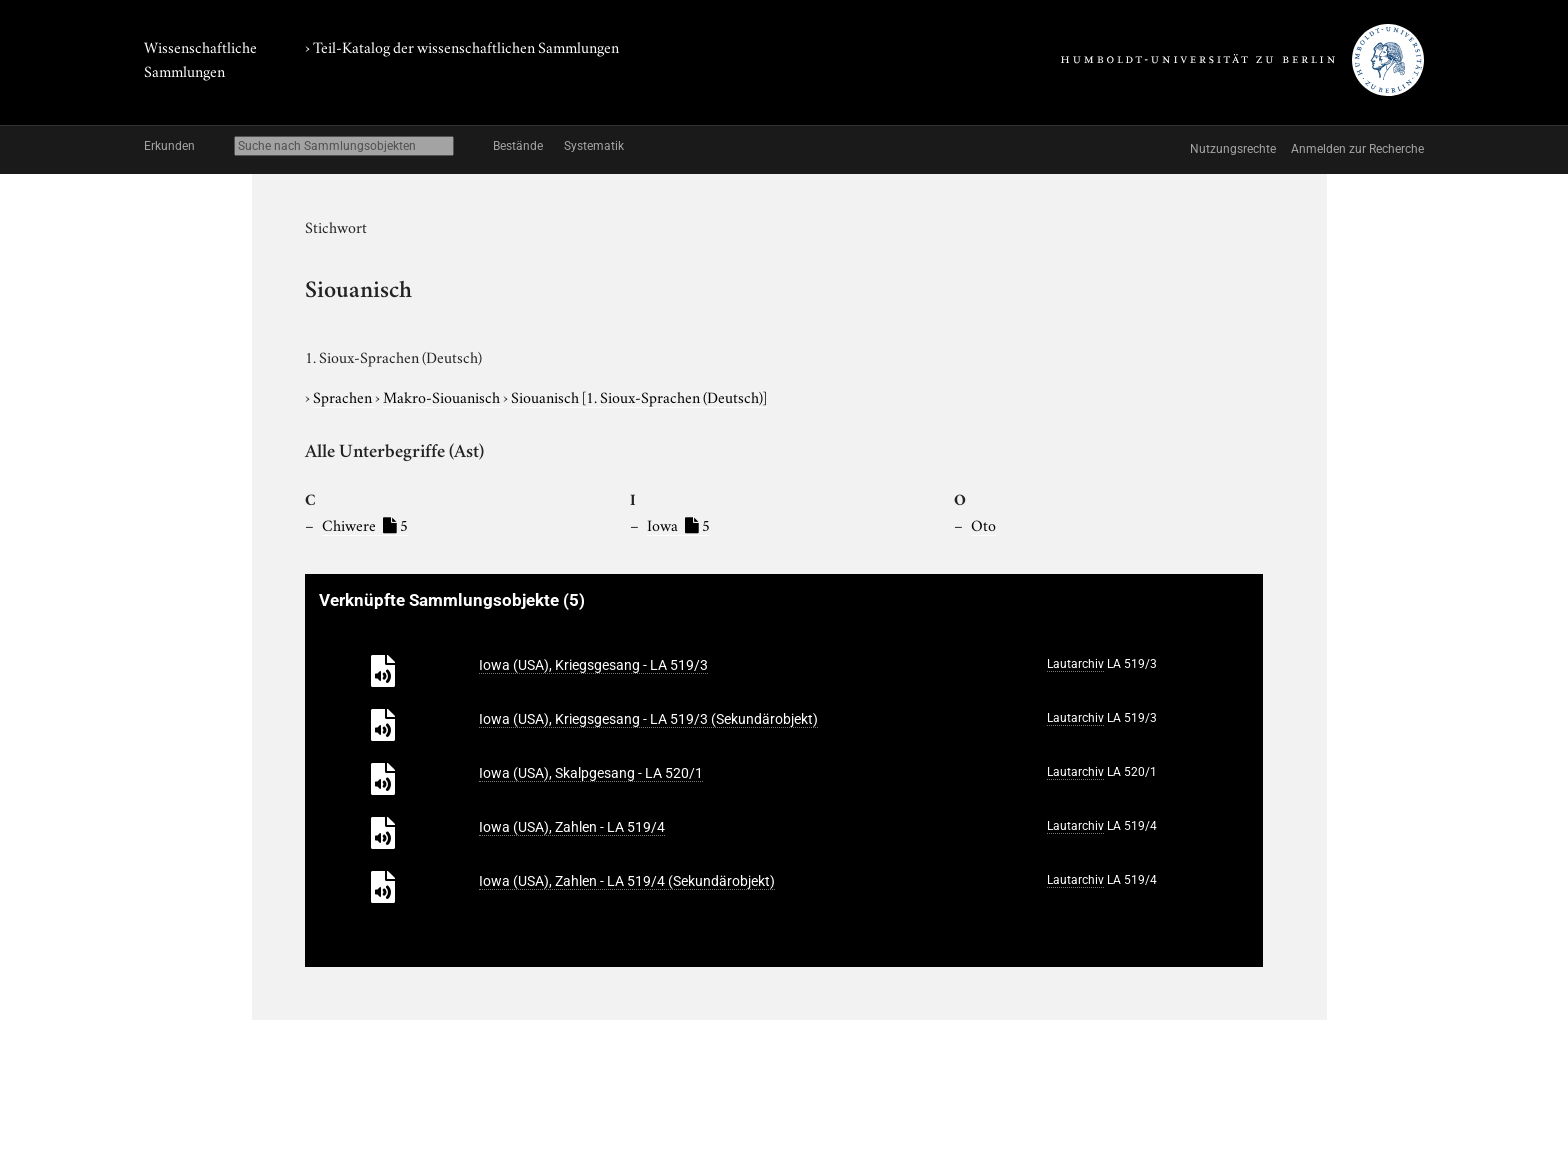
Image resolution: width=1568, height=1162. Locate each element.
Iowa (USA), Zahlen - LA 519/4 (572, 827)
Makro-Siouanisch (443, 396)
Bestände (518, 146)
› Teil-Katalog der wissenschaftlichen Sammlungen (462, 46)
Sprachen (344, 396)
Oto (983, 524)
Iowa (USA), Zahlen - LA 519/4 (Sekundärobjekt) (627, 881)
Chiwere (365, 524)
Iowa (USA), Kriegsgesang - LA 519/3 (593, 665)
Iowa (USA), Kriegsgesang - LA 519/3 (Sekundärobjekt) (648, 719)
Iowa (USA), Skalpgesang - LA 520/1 (591, 773)
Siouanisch (639, 396)
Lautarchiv (1075, 664)
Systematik (594, 146)
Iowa (678, 524)
